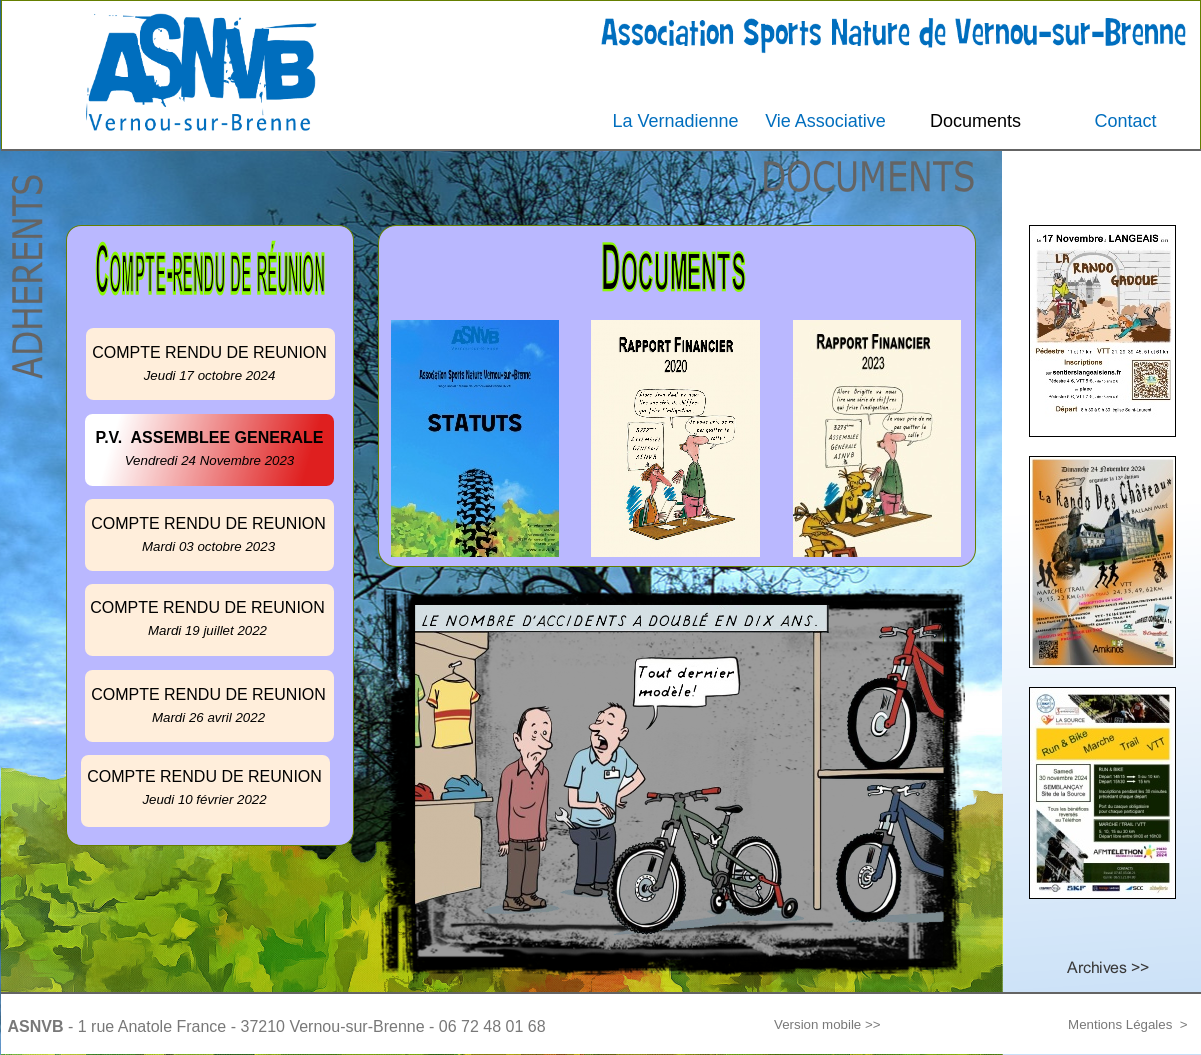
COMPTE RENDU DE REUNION (204, 776)
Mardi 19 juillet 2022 (207, 630)
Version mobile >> (827, 1024)
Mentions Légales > (1127, 1024)
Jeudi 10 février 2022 (204, 799)
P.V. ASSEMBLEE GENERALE (210, 437)
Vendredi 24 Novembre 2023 (210, 460)
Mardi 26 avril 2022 (208, 717)
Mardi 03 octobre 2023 (208, 546)
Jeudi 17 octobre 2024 (210, 375)
